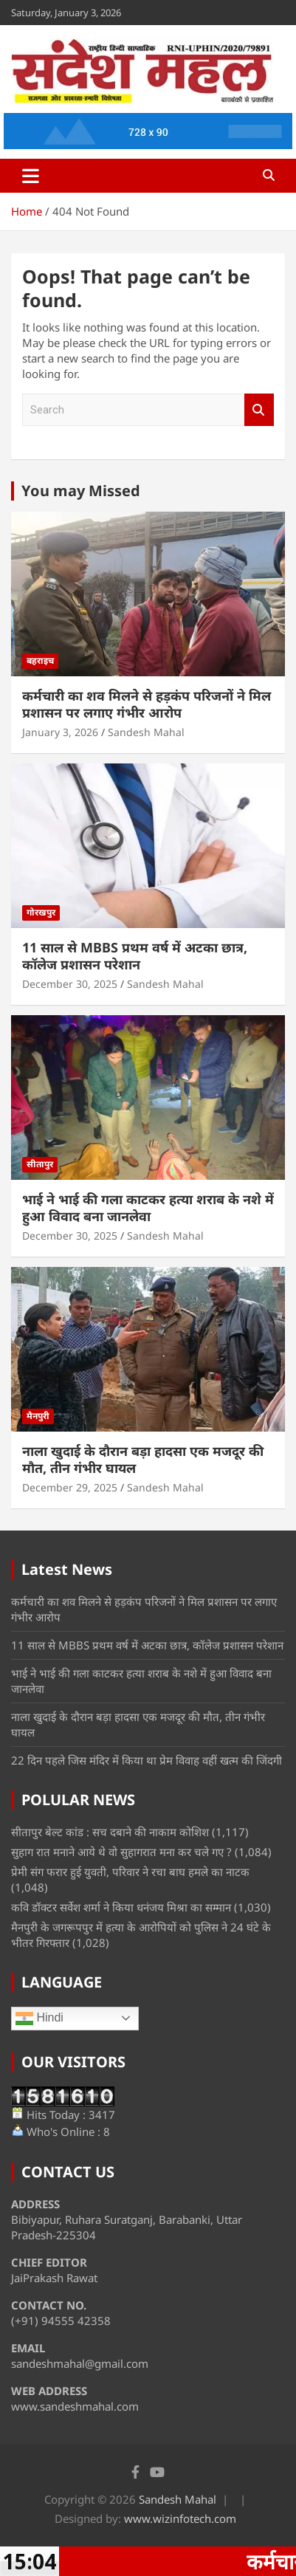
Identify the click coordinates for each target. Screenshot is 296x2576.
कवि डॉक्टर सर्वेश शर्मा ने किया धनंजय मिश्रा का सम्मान (121, 1907)
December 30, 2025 (69, 984)
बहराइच (40, 660)
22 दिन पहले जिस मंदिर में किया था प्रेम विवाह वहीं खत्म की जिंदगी (146, 1760)
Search (259, 410)
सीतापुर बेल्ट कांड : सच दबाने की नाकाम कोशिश (110, 1831)
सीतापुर (40, 1164)
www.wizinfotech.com (180, 2518)
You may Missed (80, 491)
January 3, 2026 (60, 732)
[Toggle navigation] (30, 176)
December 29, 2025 (69, 1487)
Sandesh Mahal (146, 732)
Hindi (39, 2018)
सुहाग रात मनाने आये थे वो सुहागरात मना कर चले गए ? (121, 1851)
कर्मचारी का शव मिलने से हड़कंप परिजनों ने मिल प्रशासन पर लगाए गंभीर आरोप (146, 704)
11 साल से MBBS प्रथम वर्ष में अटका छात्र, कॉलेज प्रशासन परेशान (134, 955)
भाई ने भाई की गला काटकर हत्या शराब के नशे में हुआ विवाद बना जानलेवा (148, 1207)
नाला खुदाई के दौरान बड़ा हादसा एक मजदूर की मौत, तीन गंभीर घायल (143, 1459)
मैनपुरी (38, 1415)
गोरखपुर (41, 912)
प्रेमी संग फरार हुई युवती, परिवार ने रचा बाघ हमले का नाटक (130, 1871)
